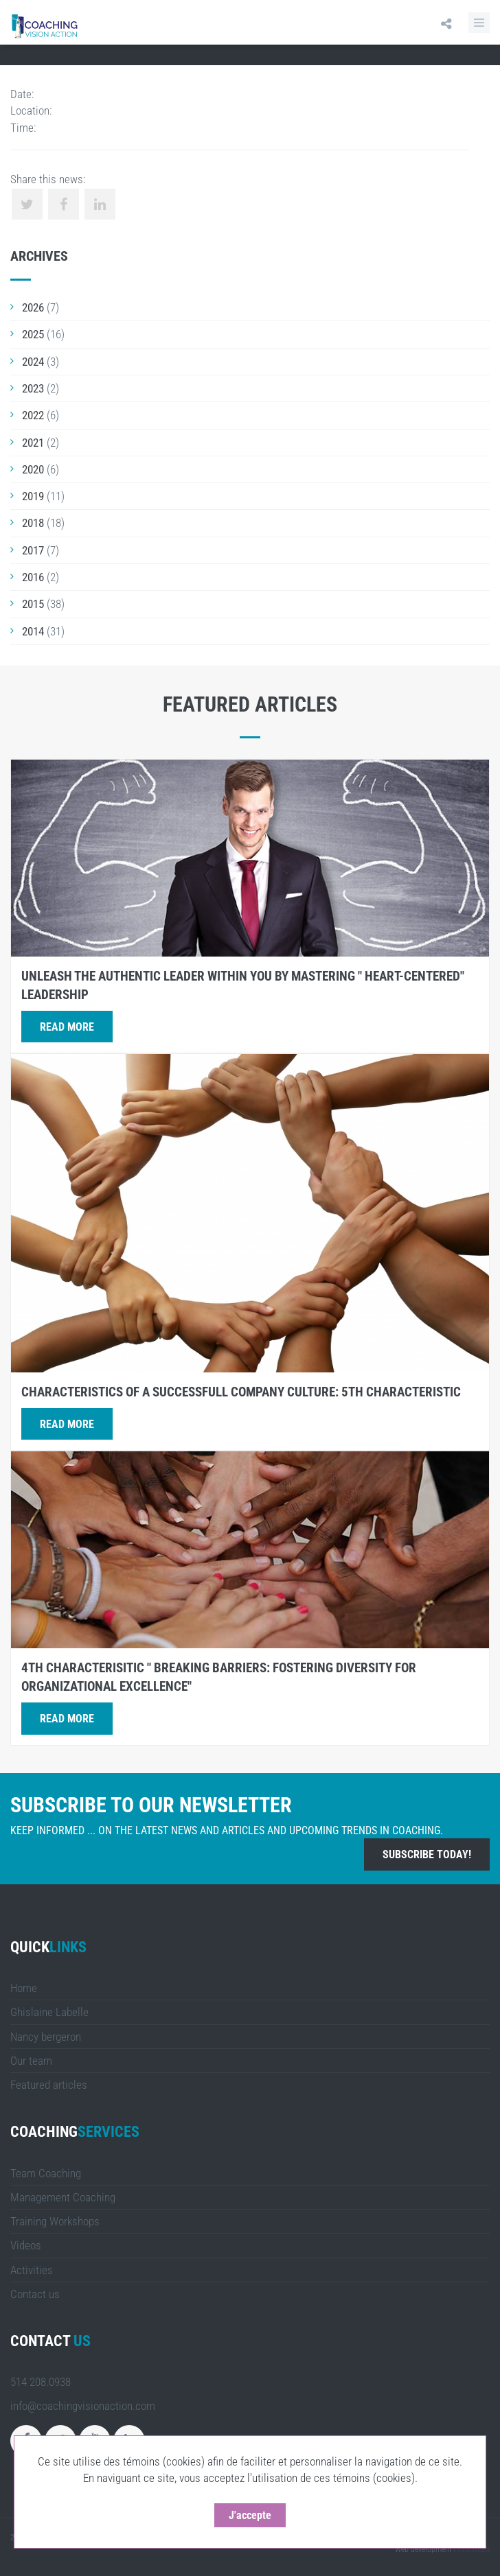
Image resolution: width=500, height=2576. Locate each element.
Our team (31, 2061)
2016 (33, 577)
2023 (33, 388)
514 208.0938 (40, 2382)
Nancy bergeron (45, 2037)
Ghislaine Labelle (49, 2012)
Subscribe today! (427, 1854)
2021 (33, 442)
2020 (33, 469)
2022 (33, 415)
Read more (67, 1026)
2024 (33, 361)
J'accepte (261, 2515)
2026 (33, 307)
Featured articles (48, 2085)
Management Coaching (62, 2197)
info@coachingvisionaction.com (82, 2406)
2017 (33, 550)
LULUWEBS (471, 2549)
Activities (31, 2270)
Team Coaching (45, 2173)
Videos (25, 2245)
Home (23, 1988)
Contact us (35, 2294)
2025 (33, 334)
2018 (33, 523)
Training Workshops (55, 2221)
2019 (33, 496)
